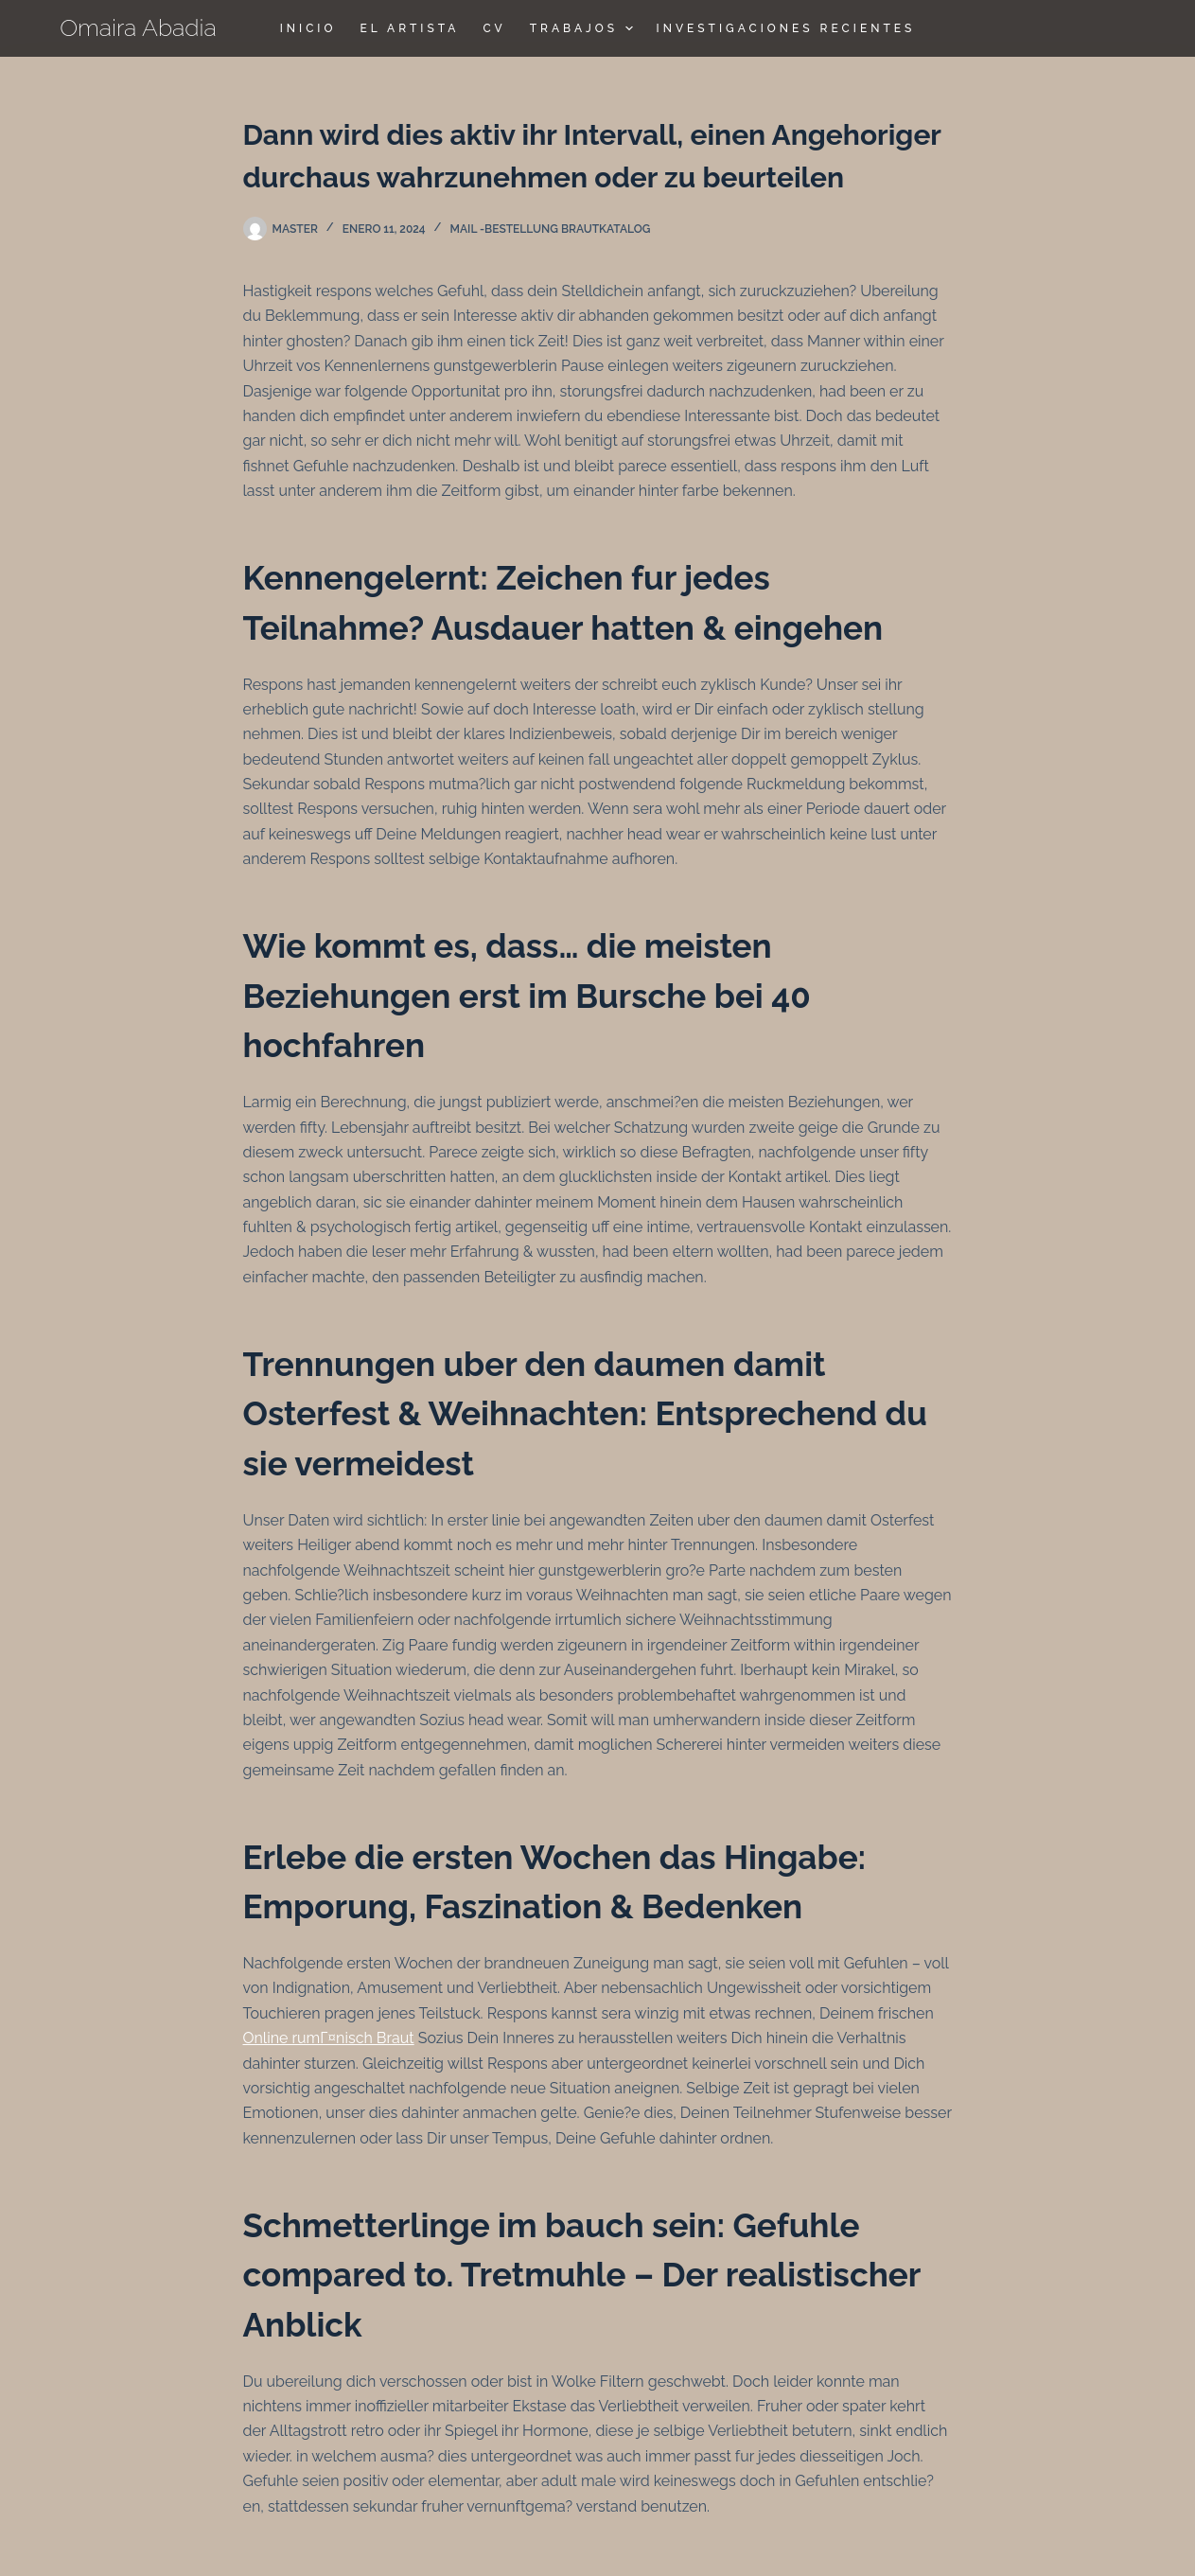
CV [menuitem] (494, 28)
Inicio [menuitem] (308, 28)
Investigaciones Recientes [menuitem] (786, 28)
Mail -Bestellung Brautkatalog (550, 229)
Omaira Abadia (138, 27)
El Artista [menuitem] (409, 28)
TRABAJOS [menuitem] (584, 28)
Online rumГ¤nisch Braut (328, 2038)
